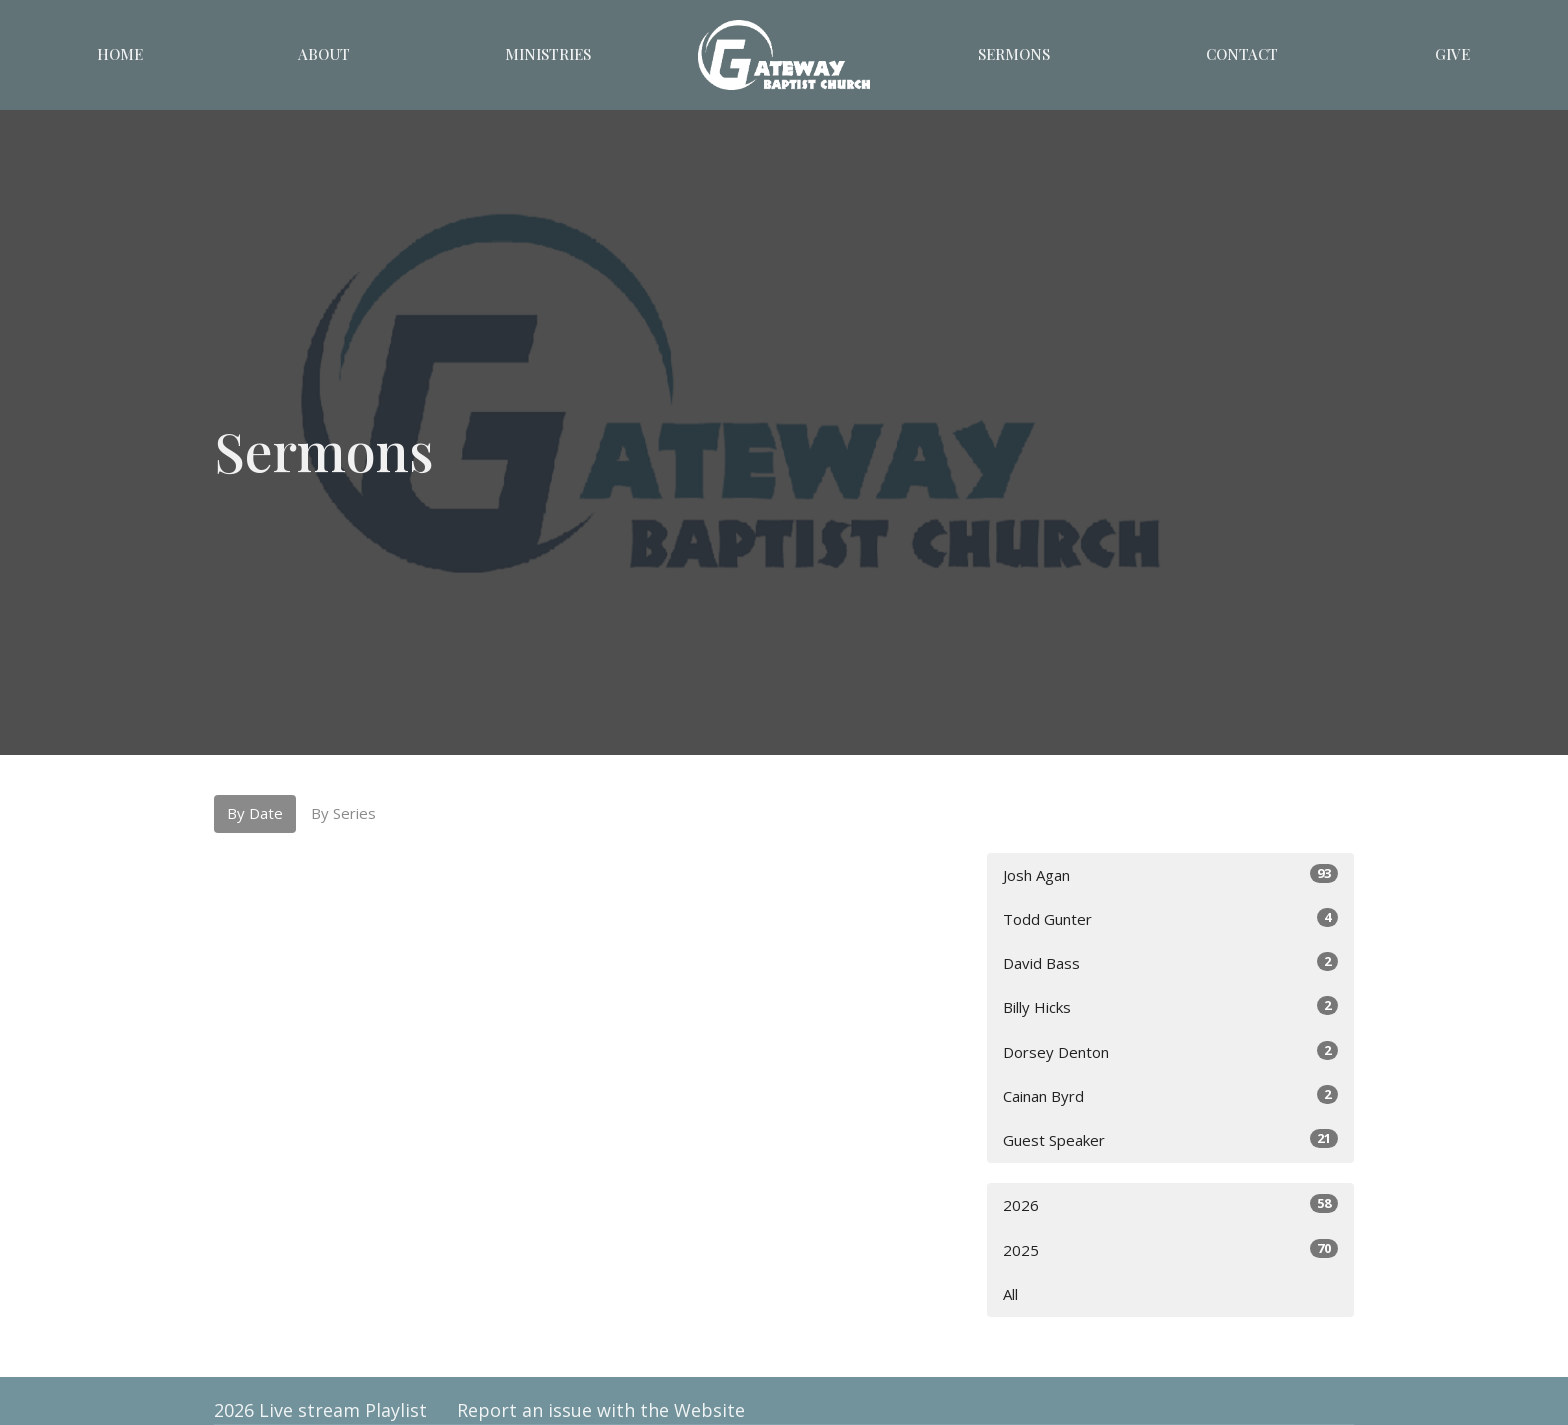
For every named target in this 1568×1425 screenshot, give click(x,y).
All (1010, 1294)
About (324, 54)
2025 (1170, 1249)
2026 (1170, 1204)
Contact (1242, 54)
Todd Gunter (1170, 918)
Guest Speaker (1170, 1139)
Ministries (548, 54)
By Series (343, 813)
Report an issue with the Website (601, 1410)
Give (1452, 54)
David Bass (1170, 962)
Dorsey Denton (1170, 1051)
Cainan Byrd (1170, 1095)
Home (120, 54)
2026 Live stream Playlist (320, 1410)
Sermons (1014, 54)
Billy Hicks (1170, 1006)
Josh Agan (1170, 874)
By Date (255, 813)
